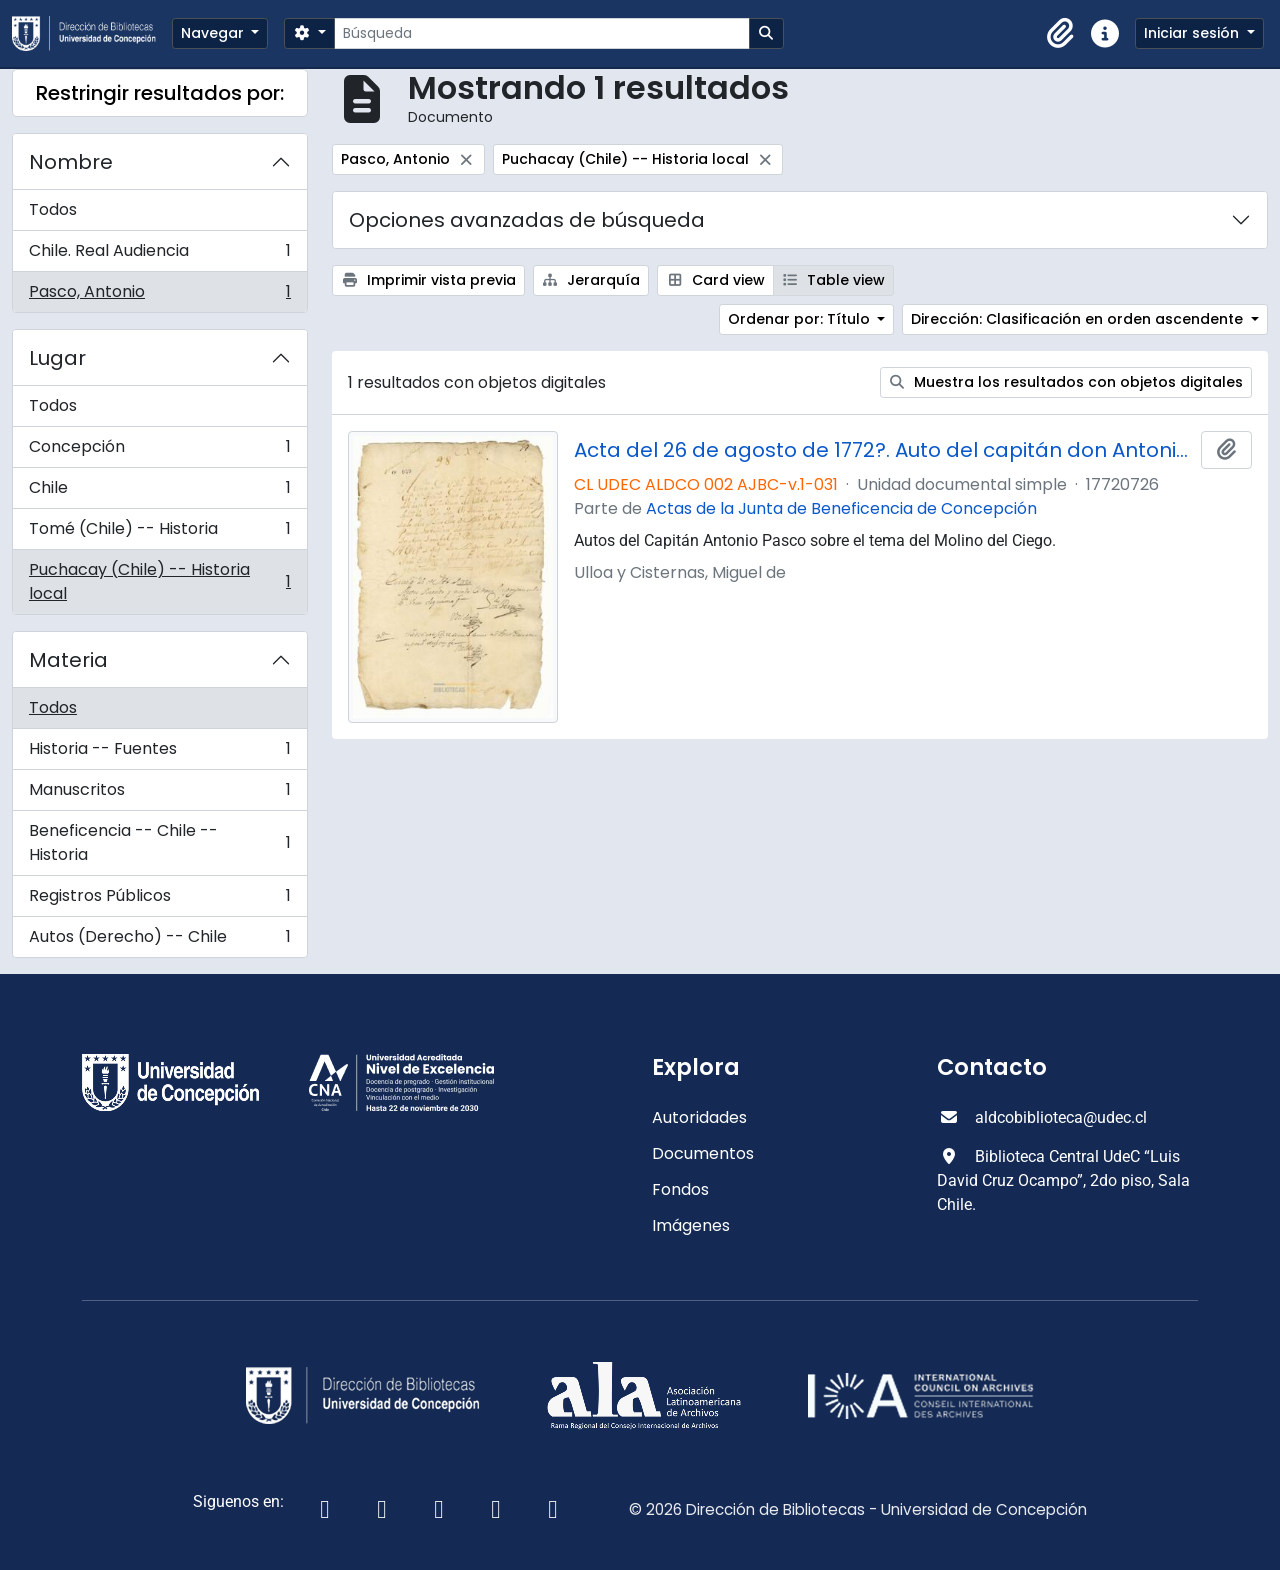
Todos (53, 209)
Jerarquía (591, 280)
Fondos (680, 1189)
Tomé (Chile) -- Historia (159, 533)
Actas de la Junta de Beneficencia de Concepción (841, 508)
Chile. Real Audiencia (159, 255)
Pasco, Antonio (159, 296)
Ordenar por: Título (801, 319)
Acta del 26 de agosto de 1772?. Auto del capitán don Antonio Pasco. (883, 450)
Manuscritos (159, 794)
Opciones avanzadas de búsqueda (527, 220)
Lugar (57, 358)
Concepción (159, 451)
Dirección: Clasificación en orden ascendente (1079, 319)
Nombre (71, 162)
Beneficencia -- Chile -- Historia (159, 842)
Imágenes (691, 1225)
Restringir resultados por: (160, 93)
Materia (68, 660)
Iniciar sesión (1193, 33)
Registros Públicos (159, 900)
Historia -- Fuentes (159, 753)
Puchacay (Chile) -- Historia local (159, 581)
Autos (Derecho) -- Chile (159, 941)
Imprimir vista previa (428, 280)
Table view (834, 280)
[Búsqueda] (541, 33)
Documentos (703, 1153)
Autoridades (699, 1117)
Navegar (214, 33)
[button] (1061, 34)
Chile (159, 492)
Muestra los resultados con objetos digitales (1066, 382)
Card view (715, 280)
